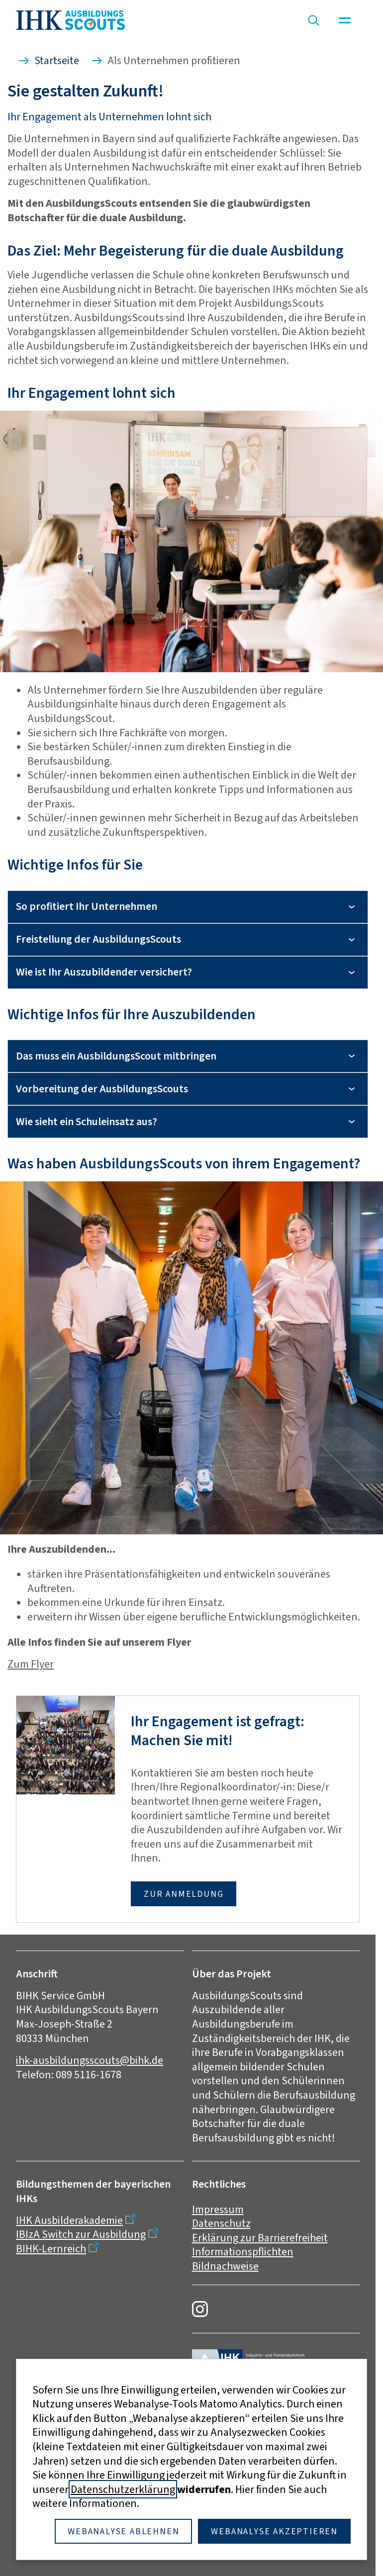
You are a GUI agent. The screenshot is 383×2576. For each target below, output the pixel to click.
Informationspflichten (242, 2251)
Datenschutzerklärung (123, 2489)
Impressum (218, 2209)
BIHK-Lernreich (51, 2248)
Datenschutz (221, 2223)
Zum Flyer (30, 1664)
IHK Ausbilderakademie (69, 2220)
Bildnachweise (225, 2266)
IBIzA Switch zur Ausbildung (81, 2234)
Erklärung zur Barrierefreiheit (260, 2237)
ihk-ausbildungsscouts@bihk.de (89, 2060)
